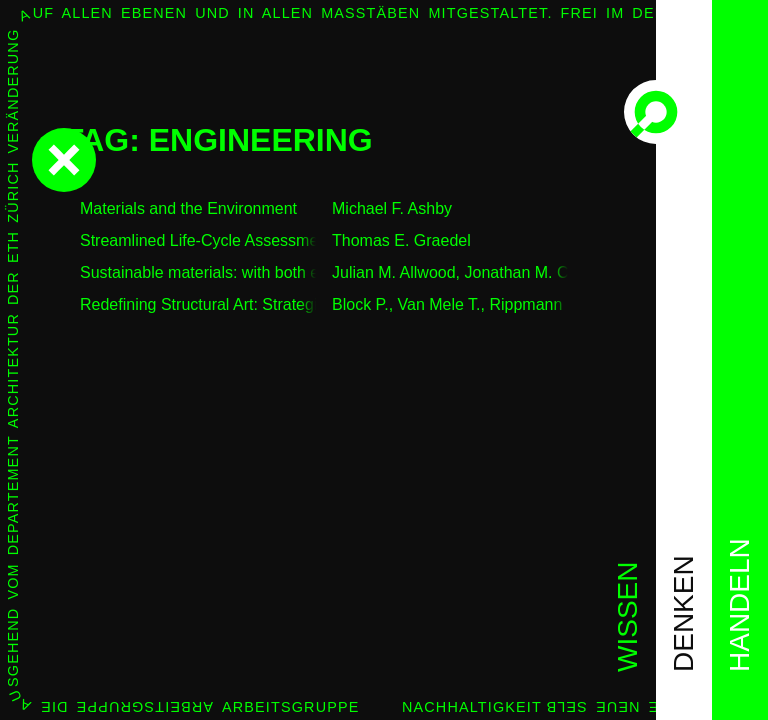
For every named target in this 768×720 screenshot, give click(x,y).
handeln (739, 605)
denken (683, 613)
